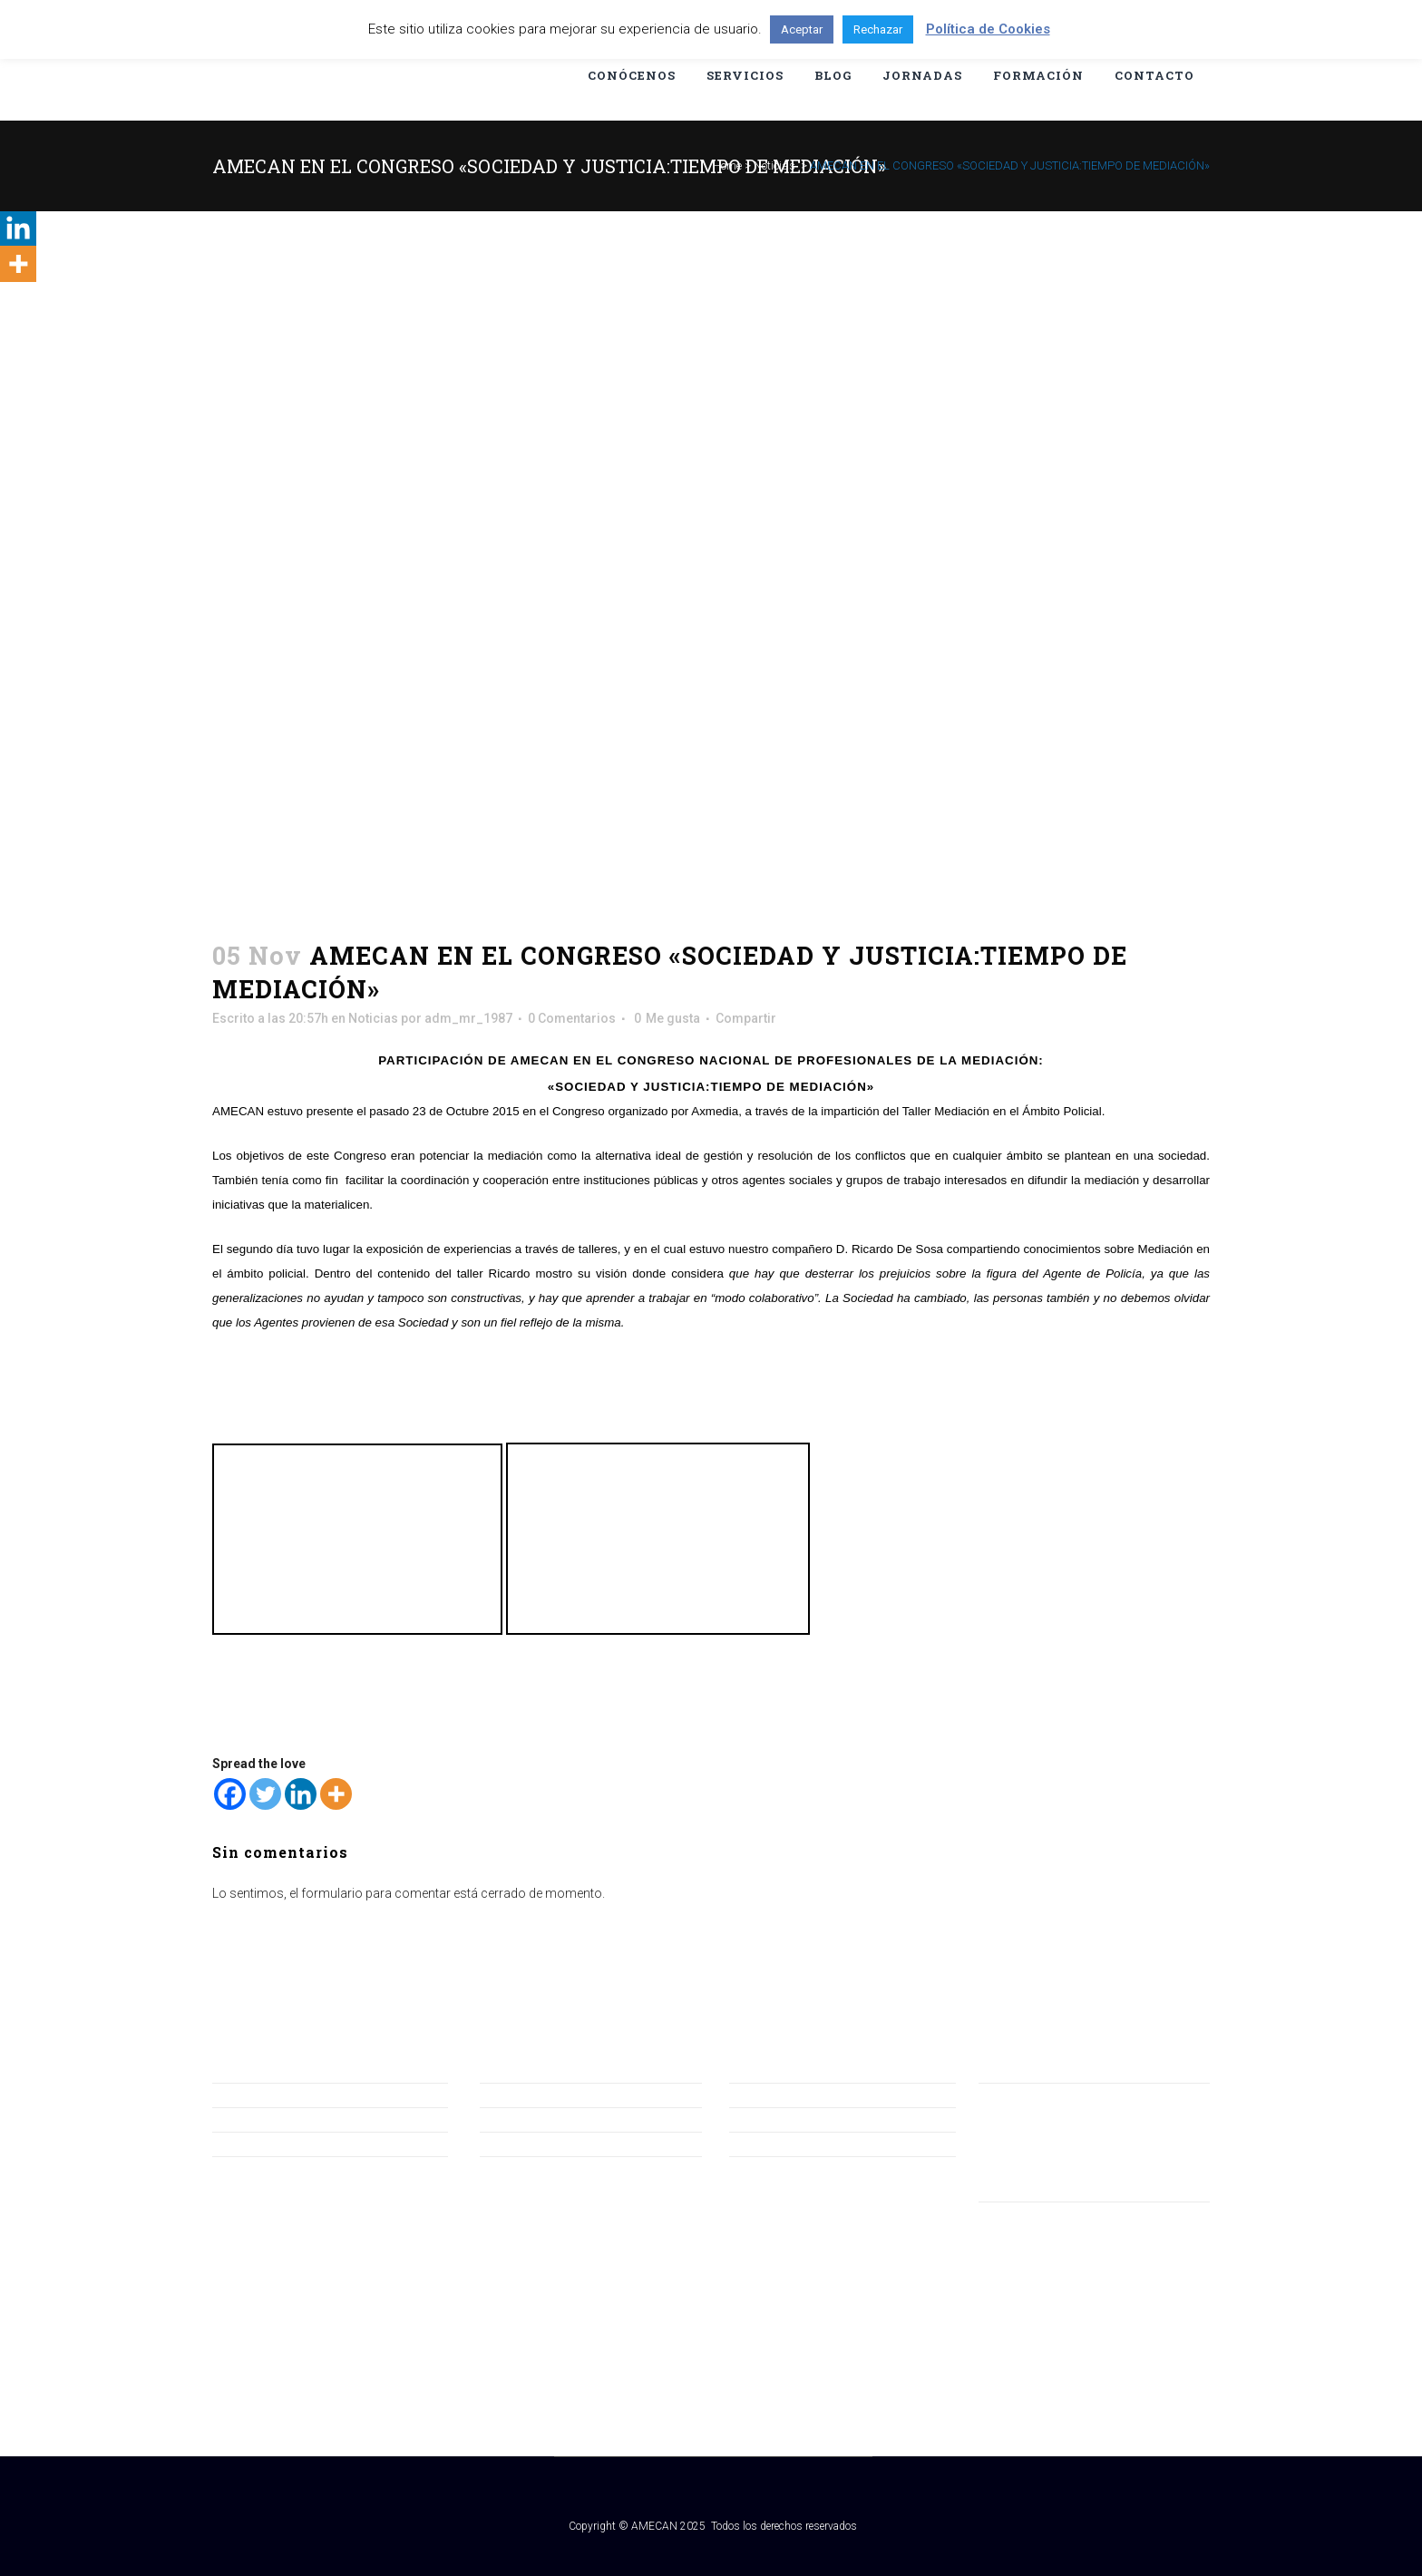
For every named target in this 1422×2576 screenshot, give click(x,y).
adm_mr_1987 (468, 1018)
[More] (336, 1794)
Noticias (774, 165)
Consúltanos (249, 2094)
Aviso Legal (761, 2094)
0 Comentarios (572, 1018)
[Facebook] (230, 1794)
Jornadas (507, 2119)
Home (727, 165)
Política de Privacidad (790, 2119)
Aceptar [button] (802, 29)
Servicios (506, 2143)
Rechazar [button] (877, 29)
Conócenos (514, 2094)
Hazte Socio (247, 2119)
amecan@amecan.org (1043, 2118)
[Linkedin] (301, 1794)
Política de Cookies (783, 2143)
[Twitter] (265, 1794)
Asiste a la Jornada (266, 2143)
